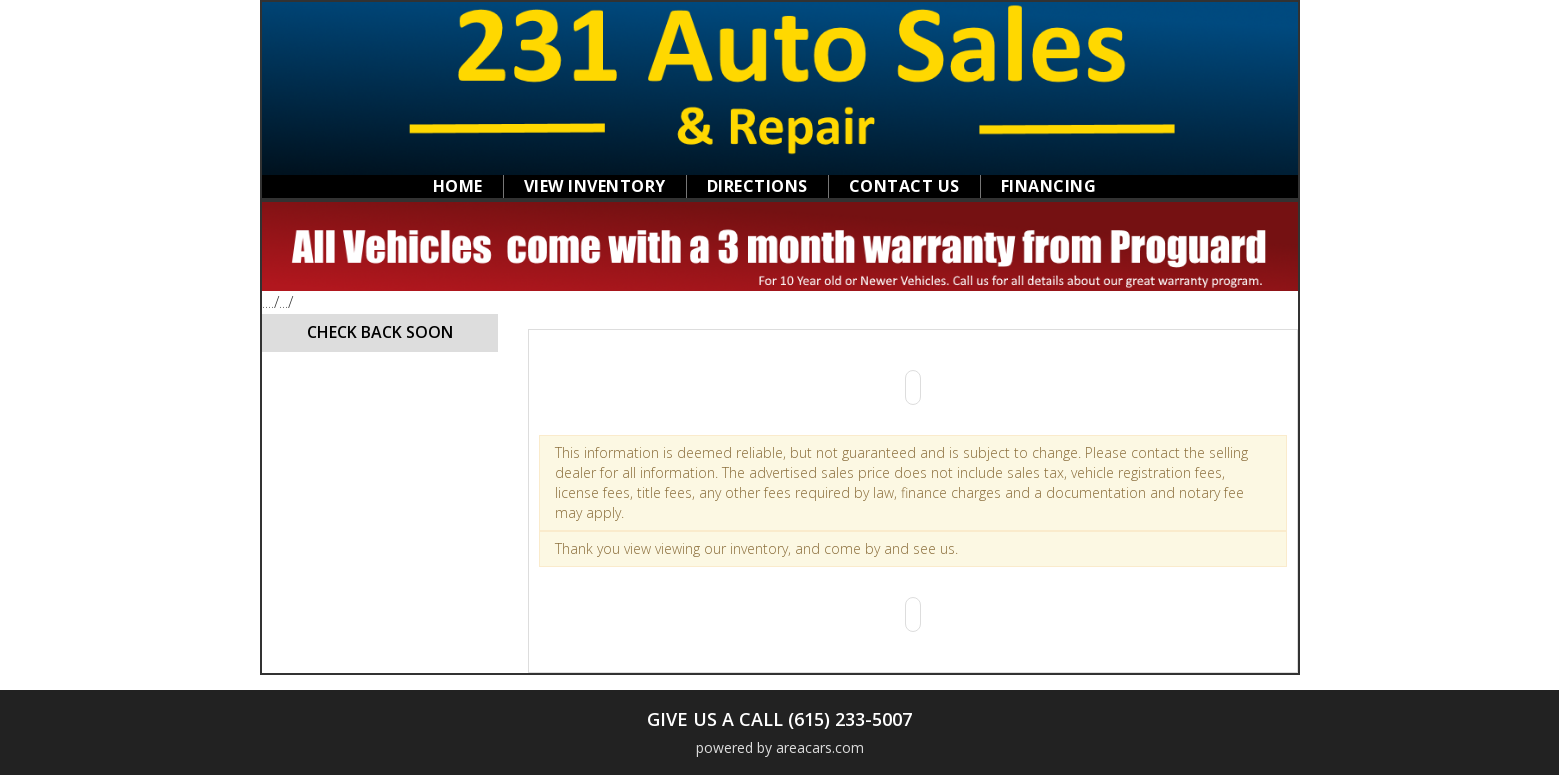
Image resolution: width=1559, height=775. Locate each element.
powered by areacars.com (780, 747)
